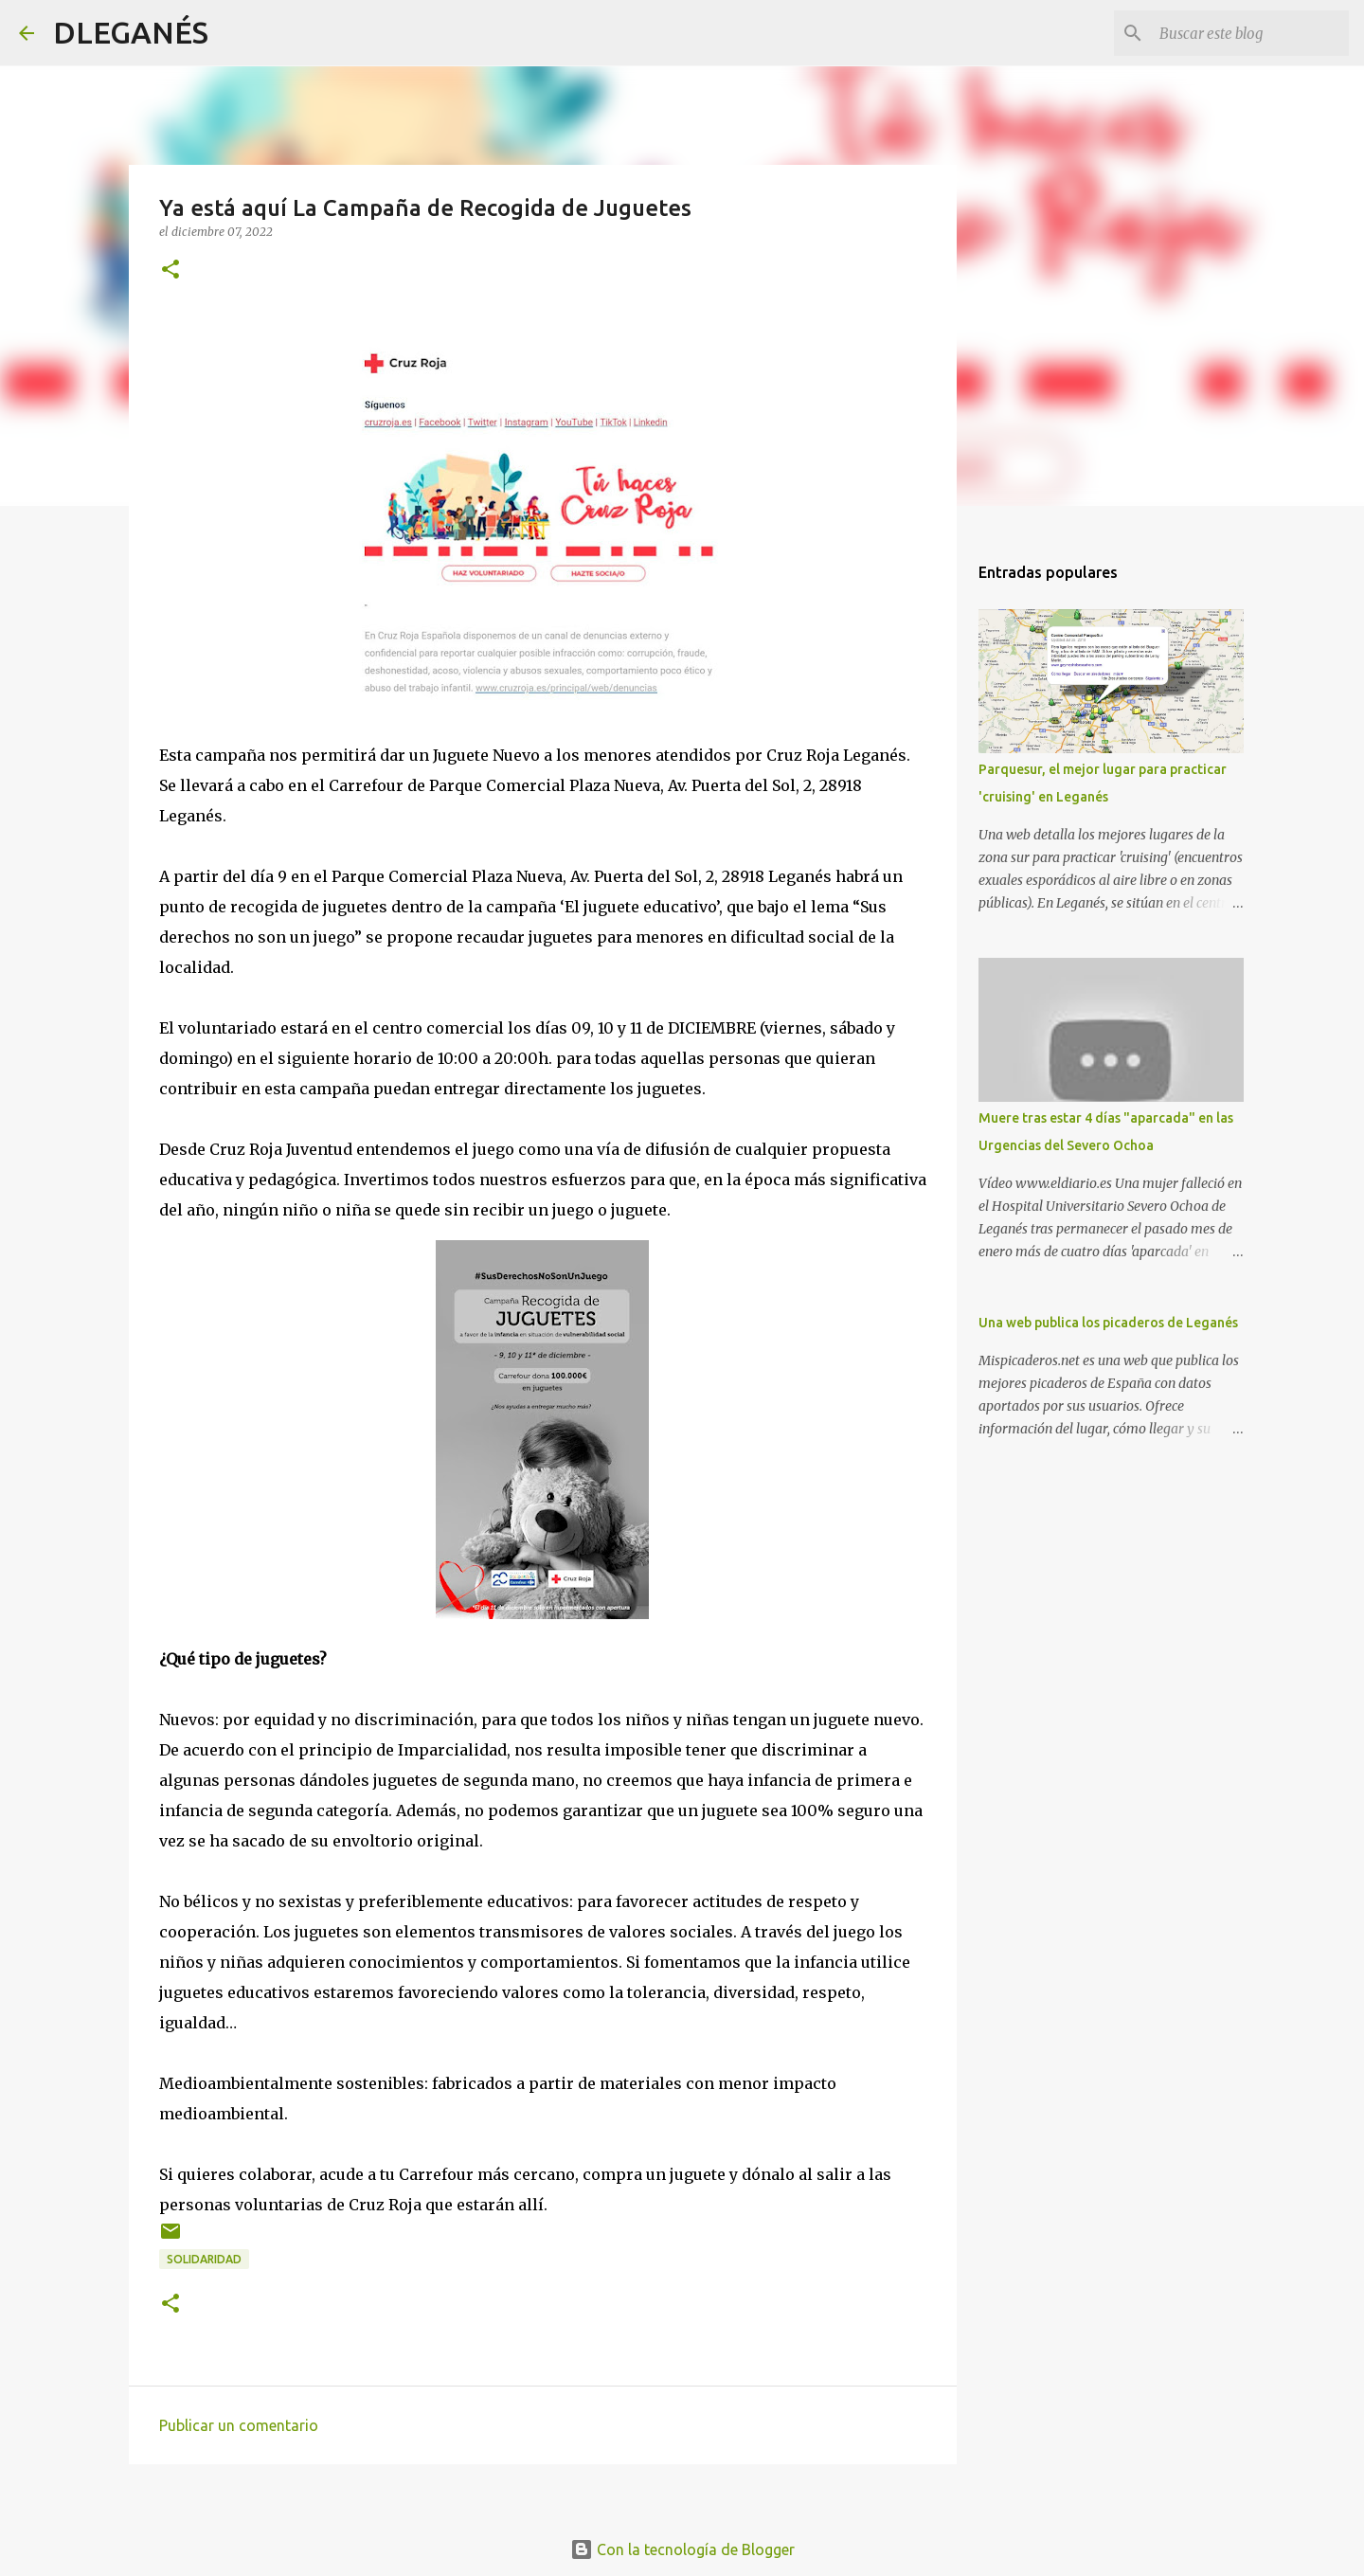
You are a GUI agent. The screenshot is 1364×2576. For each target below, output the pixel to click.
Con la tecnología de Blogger (682, 2549)
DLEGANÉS (130, 32)
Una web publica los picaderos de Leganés (1108, 1322)
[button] (170, 270)
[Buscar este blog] (1249, 33)
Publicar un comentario (238, 2425)
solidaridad (204, 2259)
